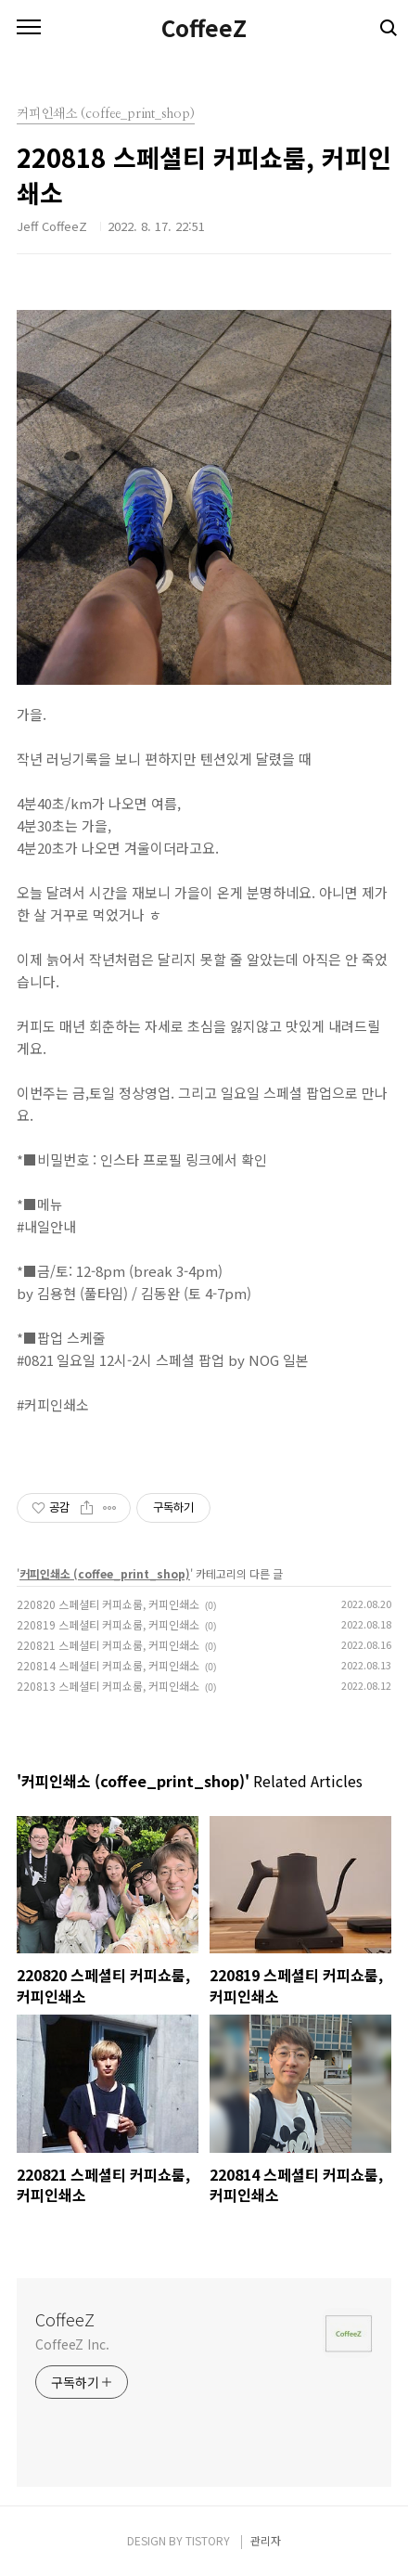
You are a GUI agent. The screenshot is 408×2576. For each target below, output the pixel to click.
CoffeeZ (204, 28)
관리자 (265, 2540)
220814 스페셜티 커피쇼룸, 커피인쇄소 (108, 1665)
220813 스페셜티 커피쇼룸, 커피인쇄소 (108, 1686)
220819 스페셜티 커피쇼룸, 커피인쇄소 (108, 1624)
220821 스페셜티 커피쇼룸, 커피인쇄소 (108, 1645)
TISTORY (207, 2540)
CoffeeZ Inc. (72, 2344)
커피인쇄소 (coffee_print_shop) (104, 1573)
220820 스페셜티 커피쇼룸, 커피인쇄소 (108, 1604)
